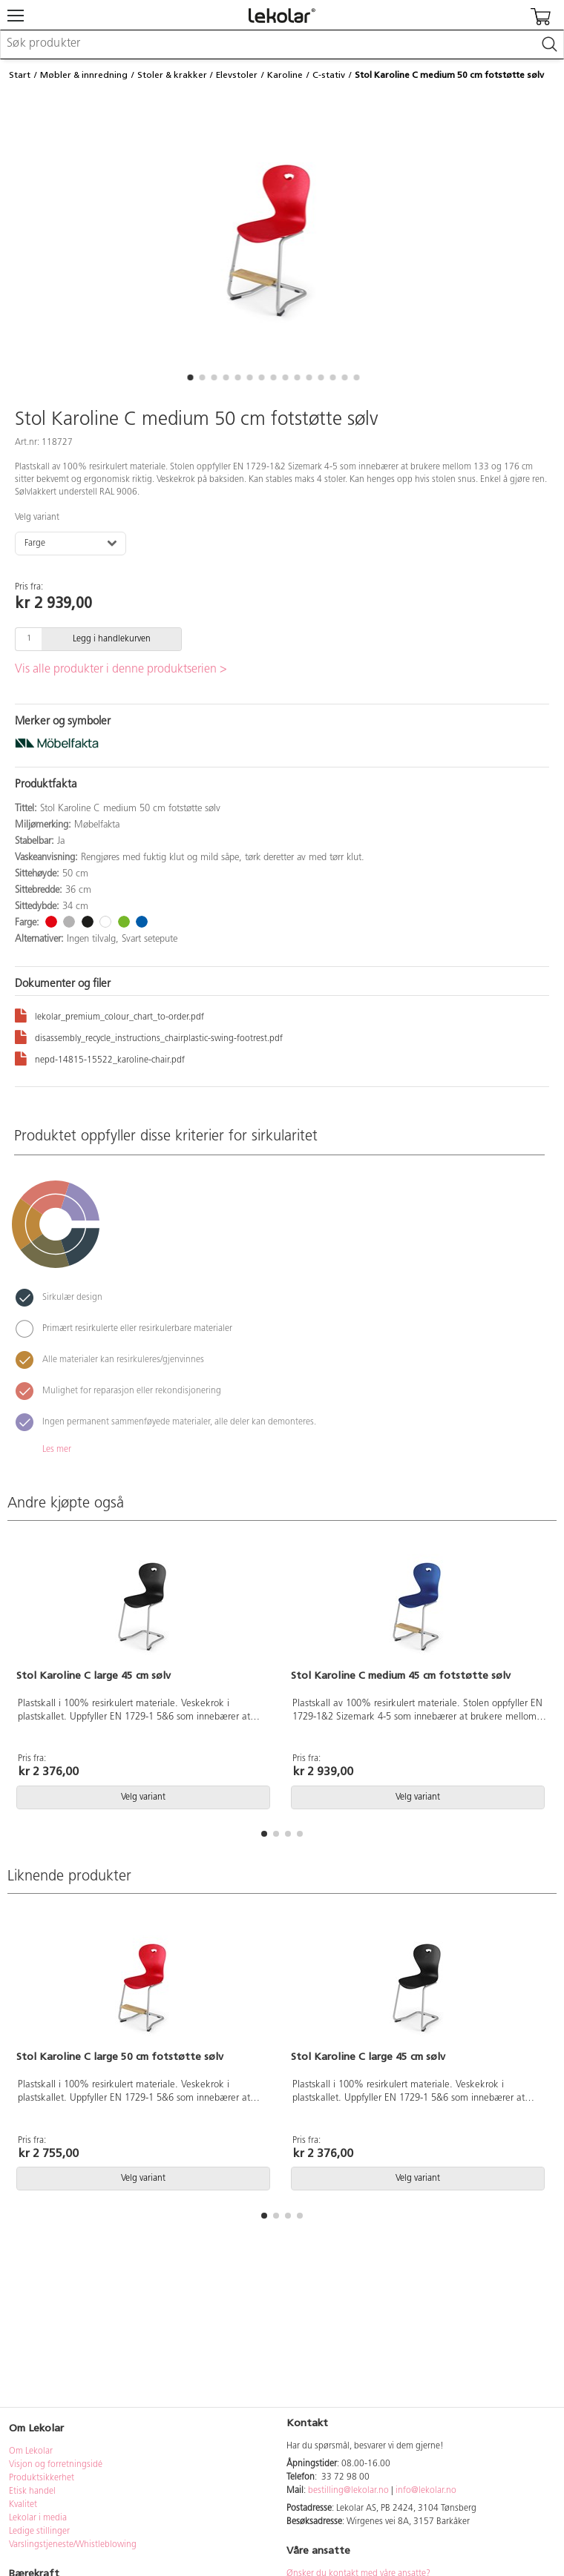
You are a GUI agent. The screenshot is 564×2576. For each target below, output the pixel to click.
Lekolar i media (38, 2518)
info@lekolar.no (426, 2490)
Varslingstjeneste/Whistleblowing (73, 2544)
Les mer (56, 1449)
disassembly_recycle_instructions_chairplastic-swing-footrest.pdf (149, 1036)
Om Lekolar (31, 2451)
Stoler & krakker (172, 75)
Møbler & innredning (84, 75)
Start (19, 75)
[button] (190, 377)
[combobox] (282, 44)
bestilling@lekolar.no (348, 2490)
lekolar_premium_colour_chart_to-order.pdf (109, 1015)
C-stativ (328, 75)
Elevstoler (237, 75)
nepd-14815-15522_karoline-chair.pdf (100, 1058)
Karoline (285, 75)
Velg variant (37, 517)
